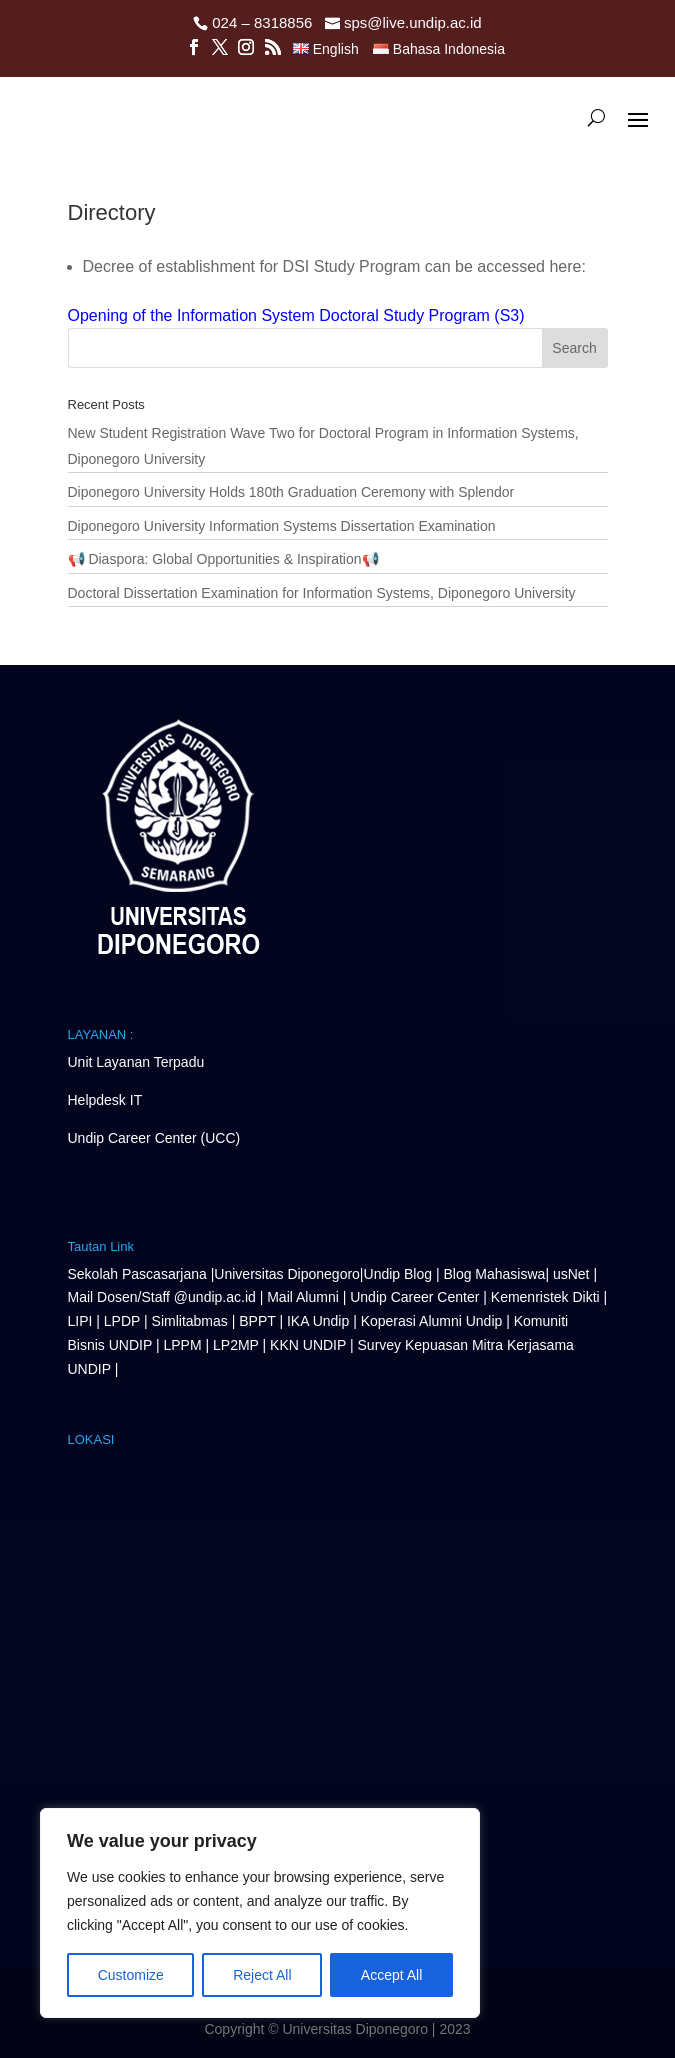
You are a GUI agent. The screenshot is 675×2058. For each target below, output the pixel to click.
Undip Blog (398, 1274)
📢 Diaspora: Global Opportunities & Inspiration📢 (223, 559)
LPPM (182, 1345)
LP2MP (236, 1345)
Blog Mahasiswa (494, 1274)
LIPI (80, 1321)
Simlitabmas (190, 1321)
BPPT (257, 1321)
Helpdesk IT (105, 1100)
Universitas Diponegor (283, 1274)
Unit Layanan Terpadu (136, 1062)
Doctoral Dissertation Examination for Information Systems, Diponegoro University (322, 593)
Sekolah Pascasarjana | (141, 1274)
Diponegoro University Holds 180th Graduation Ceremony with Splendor (291, 492)
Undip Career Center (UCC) (154, 1138)
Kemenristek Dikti (545, 1297)
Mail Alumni (304, 1297)
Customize (131, 1975)
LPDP (122, 1321)
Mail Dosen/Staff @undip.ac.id (164, 1297)
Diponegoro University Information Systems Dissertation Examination (282, 526)
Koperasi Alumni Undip (432, 1321)
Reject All (262, 1975)
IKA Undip (318, 1321)
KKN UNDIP (308, 1345)
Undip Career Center (414, 1297)
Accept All (391, 1975)
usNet (573, 1274)
